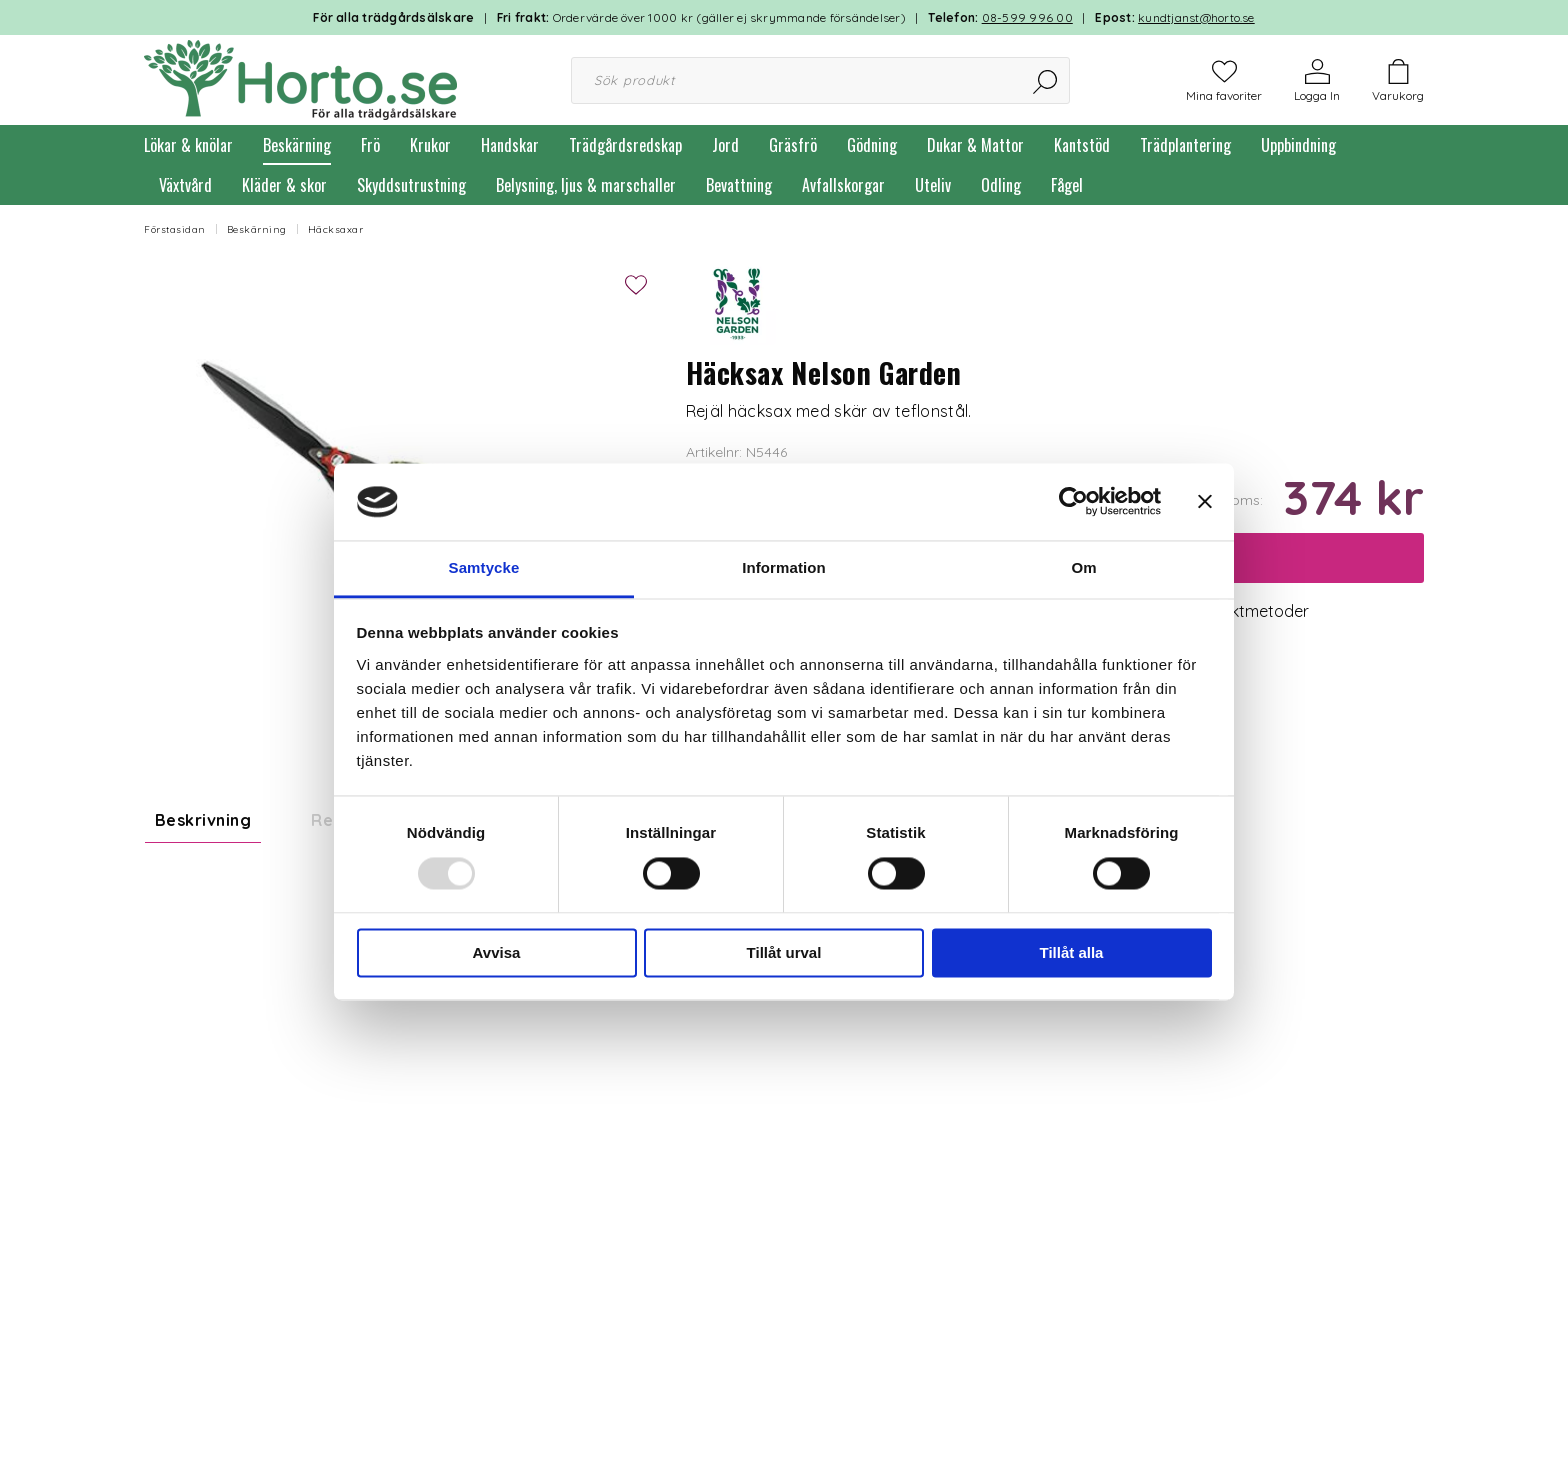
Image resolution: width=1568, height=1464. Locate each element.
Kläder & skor (284, 185)
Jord (725, 145)
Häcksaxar (336, 229)
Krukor (430, 145)
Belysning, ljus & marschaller (586, 185)
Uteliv (933, 185)
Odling (1001, 185)
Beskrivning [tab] (203, 820)
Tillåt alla (1072, 952)
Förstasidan (175, 229)
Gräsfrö (793, 145)
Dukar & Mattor (975, 145)
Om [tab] (1083, 567)
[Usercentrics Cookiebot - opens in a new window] (1073, 502)
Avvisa (497, 952)
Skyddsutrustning (411, 185)
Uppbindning (1298, 145)
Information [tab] (784, 567)
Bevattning (739, 185)
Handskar (510, 145)
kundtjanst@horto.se (1196, 17)
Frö (370, 145)
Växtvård (185, 185)
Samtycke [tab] (484, 567)
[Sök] (1046, 80)
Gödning (872, 145)
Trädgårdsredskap (625, 145)
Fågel (1067, 185)
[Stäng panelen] (1205, 502)
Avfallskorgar (843, 185)
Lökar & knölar (188, 145)
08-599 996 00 (1027, 17)
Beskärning (297, 145)
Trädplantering (1185, 145)
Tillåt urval (784, 952)
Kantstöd (1082, 145)
